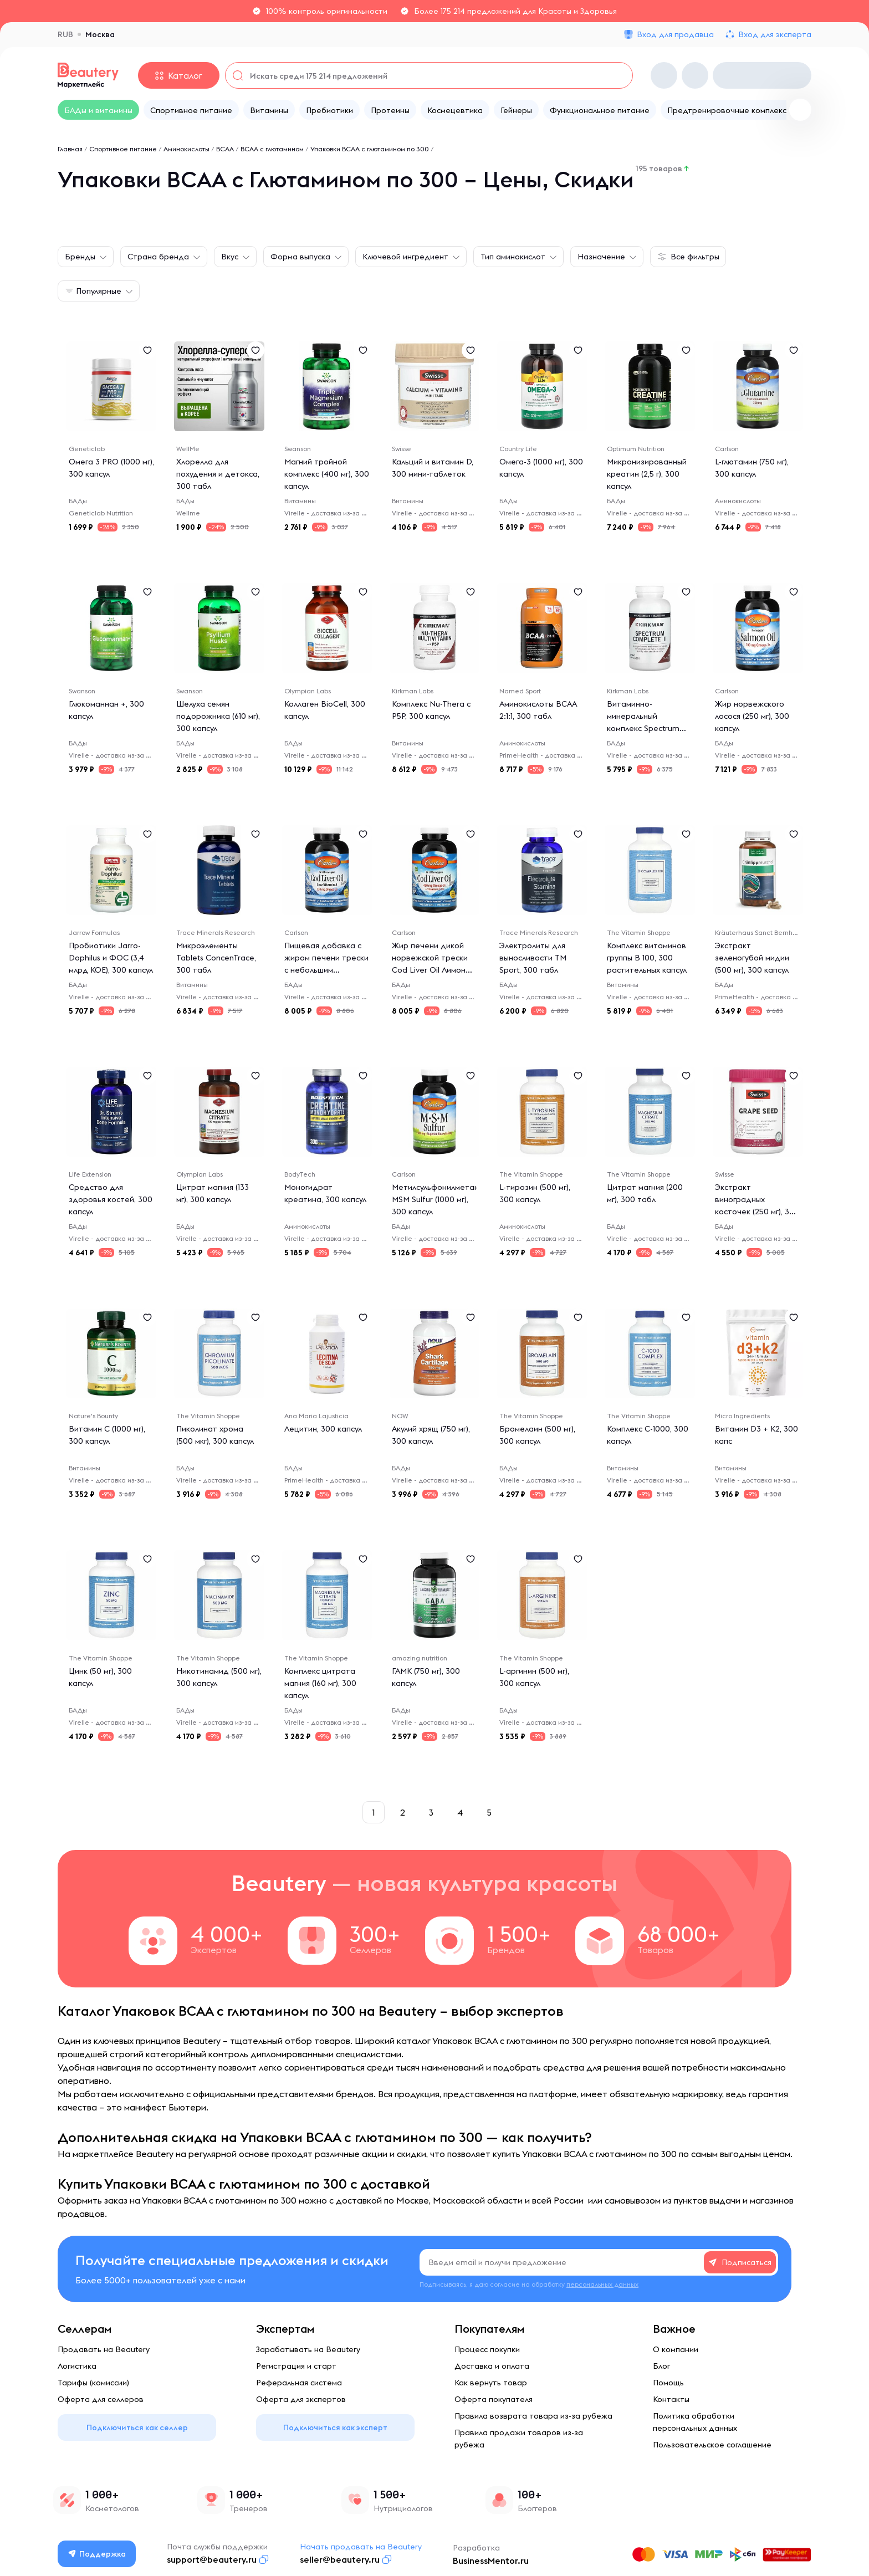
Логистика (77, 2366)
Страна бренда (158, 257)
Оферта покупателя (493, 2399)
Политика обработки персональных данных (695, 2422)
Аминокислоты (186, 149)
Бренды (80, 257)
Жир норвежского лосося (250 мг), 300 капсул (752, 716)
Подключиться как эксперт (335, 2427)
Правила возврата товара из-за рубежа (533, 2416)
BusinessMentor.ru (491, 2560)
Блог (661, 2366)
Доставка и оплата (491, 2366)
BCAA (225, 149)
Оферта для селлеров (101, 2399)
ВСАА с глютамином (272, 149)
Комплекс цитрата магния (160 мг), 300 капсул (320, 1683)
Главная (70, 149)
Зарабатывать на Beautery (308, 2349)
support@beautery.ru (212, 2559)
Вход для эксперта (774, 34)
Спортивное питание (123, 149)
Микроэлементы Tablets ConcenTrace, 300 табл (216, 958)
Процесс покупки (487, 2349)
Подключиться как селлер (137, 2427)
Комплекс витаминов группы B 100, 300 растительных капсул (647, 958)
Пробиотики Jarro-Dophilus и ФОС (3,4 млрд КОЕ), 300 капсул (111, 958)
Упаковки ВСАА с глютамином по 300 (369, 149)
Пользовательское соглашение (712, 2445)
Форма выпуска (300, 257)
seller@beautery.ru (340, 2559)
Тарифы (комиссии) (93, 2383)
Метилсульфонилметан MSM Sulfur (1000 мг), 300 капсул (435, 1199)
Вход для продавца (675, 34)
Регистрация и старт (296, 2366)
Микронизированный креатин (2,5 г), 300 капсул (647, 474)
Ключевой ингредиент (405, 257)
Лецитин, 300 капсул (323, 1429)
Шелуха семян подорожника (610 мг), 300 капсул (218, 716)
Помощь (668, 2383)
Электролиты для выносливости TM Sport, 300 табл (532, 958)
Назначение (601, 257)
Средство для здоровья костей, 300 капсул (110, 1199)
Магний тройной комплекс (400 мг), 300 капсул (326, 474)
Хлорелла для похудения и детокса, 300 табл (217, 474)
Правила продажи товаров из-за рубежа (518, 2438)
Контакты (671, 2399)
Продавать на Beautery (104, 2349)
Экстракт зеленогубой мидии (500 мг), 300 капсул (752, 958)
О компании (675, 2349)
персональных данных (602, 2284)
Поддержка (97, 2554)
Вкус (229, 257)
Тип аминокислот (512, 257)
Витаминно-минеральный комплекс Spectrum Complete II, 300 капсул (643, 728)
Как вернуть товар (490, 2383)
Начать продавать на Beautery (361, 2547)
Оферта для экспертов (301, 2399)
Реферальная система (299, 2383)
